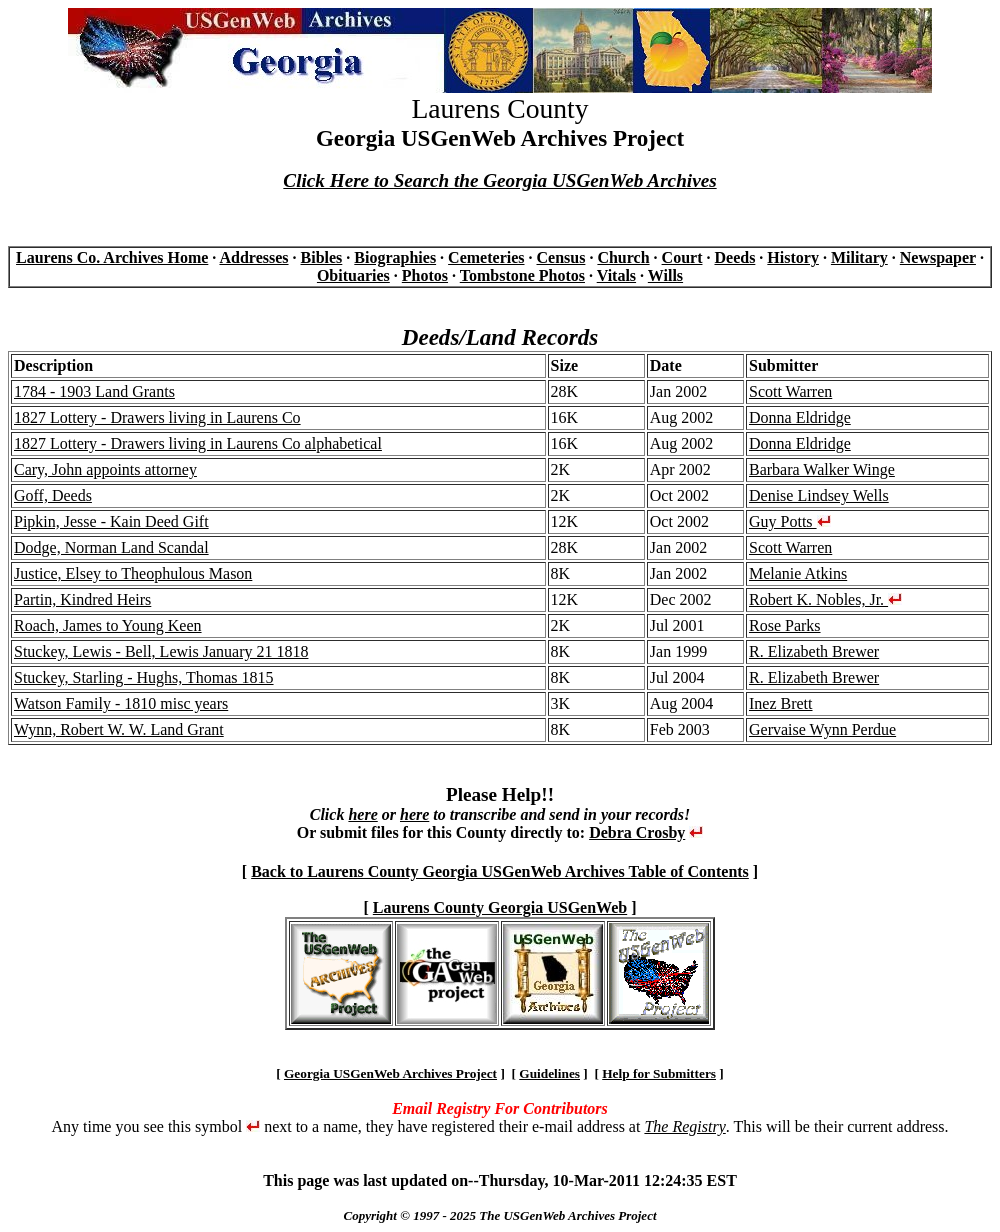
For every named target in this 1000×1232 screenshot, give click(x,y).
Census (561, 257)
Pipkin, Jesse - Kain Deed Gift (111, 521)
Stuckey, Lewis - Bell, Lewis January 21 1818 (161, 651)
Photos (425, 275)
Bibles (322, 257)
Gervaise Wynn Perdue (822, 729)
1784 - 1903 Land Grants (94, 391)
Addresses (253, 257)
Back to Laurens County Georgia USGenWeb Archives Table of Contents (500, 871)
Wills (665, 275)
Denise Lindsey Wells (819, 495)
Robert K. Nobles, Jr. (825, 599)
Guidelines (549, 1073)
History (793, 257)
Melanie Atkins (798, 573)
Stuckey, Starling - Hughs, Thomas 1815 (144, 677)
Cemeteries (486, 257)
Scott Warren (790, 391)
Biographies (395, 257)
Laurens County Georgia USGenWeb (500, 907)
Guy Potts (790, 521)
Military (859, 257)
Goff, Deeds (53, 495)
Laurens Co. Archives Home (112, 257)
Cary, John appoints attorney (105, 469)
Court (682, 257)
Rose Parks (785, 625)
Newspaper (938, 257)
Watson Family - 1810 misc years (121, 703)
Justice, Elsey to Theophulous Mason (133, 573)
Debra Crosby (637, 832)
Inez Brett (781, 703)
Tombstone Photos (522, 275)
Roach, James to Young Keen (108, 625)
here (362, 814)
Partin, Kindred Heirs (82, 599)
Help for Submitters (659, 1073)
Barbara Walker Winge (822, 469)
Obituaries (353, 275)
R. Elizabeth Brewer (814, 651)
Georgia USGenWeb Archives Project (390, 1073)
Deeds (734, 257)
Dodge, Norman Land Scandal (111, 547)
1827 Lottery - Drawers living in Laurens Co (157, 417)
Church (623, 257)
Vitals (616, 275)
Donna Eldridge (800, 417)
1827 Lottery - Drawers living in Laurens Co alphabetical (198, 443)
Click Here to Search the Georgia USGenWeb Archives (499, 180)
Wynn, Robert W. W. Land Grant (119, 729)
